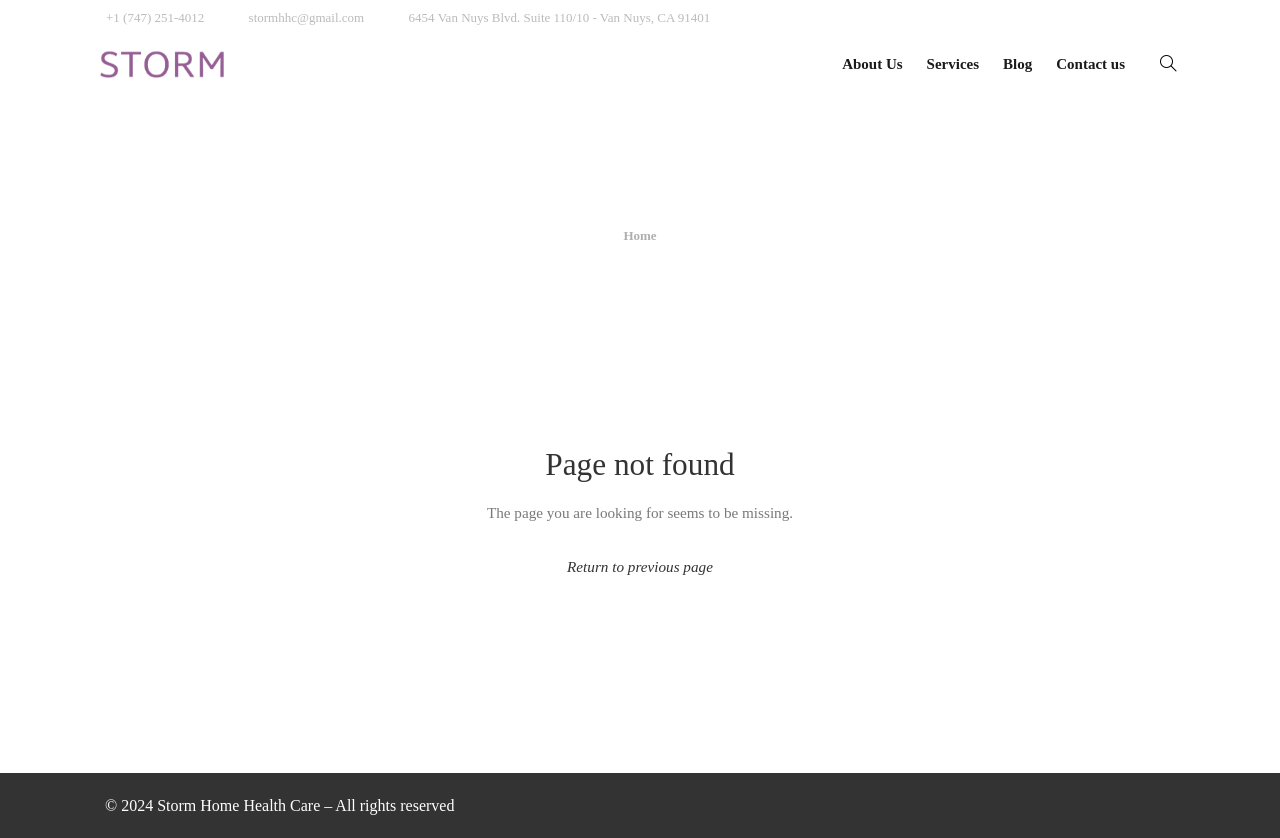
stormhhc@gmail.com (307, 17)
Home (639, 235)
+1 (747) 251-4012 (155, 17)
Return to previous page (640, 566)
